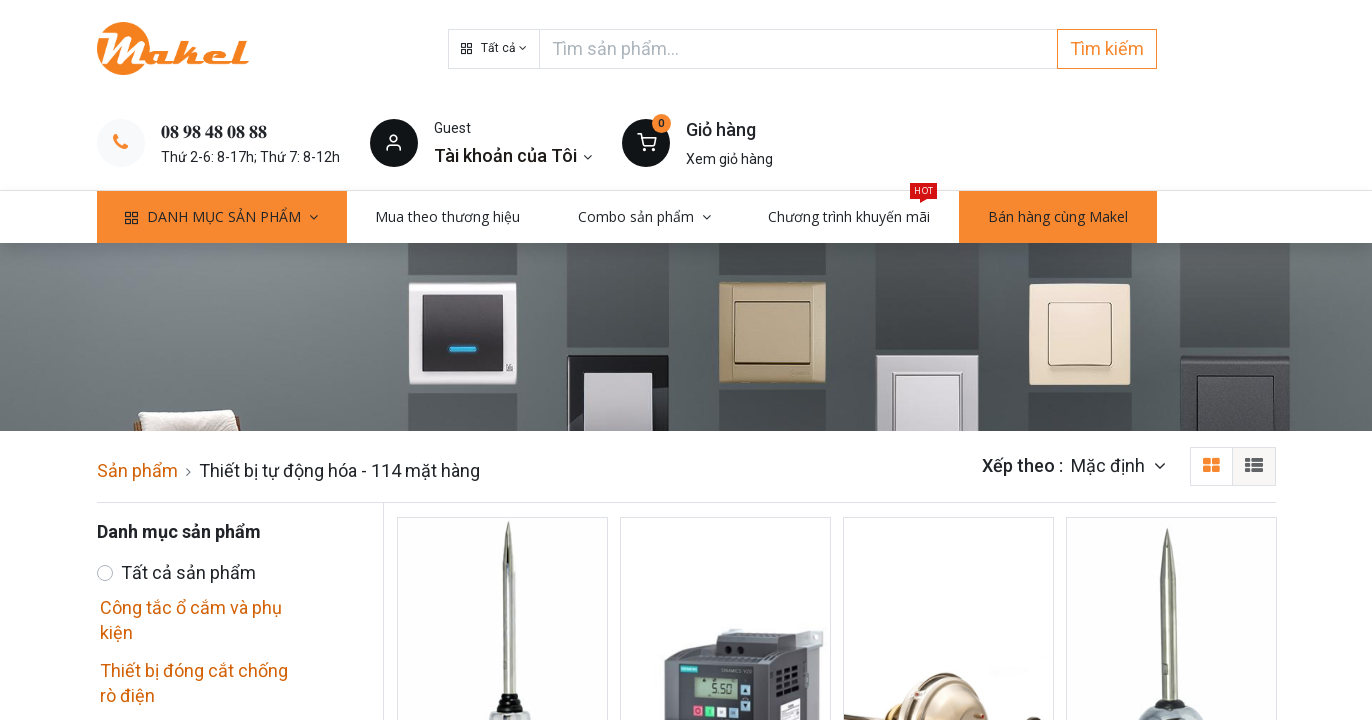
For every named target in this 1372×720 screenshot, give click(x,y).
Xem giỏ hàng (729, 159)
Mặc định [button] (1110, 465)
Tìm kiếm (1107, 48)
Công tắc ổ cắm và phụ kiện (191, 620)
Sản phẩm (137, 470)
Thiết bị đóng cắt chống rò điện (194, 683)
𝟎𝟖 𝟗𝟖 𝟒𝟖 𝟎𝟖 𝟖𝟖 (214, 131)
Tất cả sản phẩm (188, 572)
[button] (494, 49)
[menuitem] (448, 217)
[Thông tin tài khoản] (513, 155)
